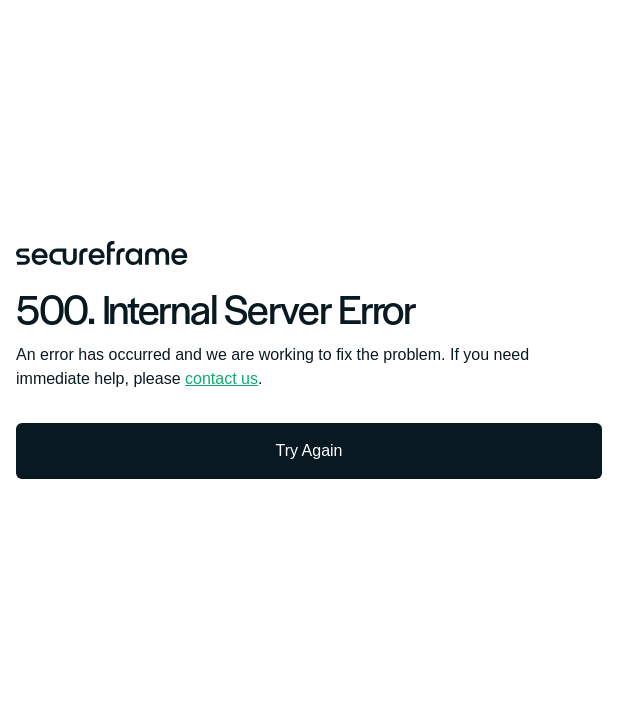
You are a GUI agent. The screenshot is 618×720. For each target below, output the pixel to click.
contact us (221, 378)
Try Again (309, 450)
